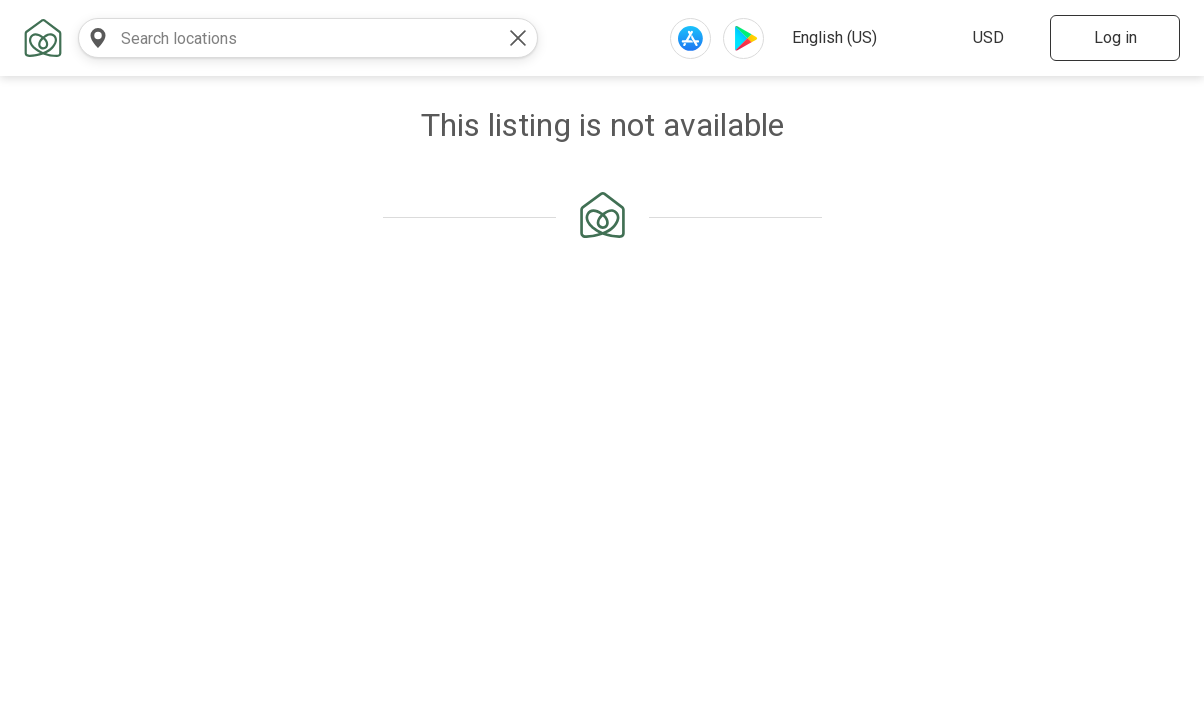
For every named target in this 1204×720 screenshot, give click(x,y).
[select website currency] (997, 38)
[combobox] (288, 38)
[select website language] (862, 38)
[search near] (98, 38)
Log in (1115, 37)
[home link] (43, 38)
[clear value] (518, 38)
